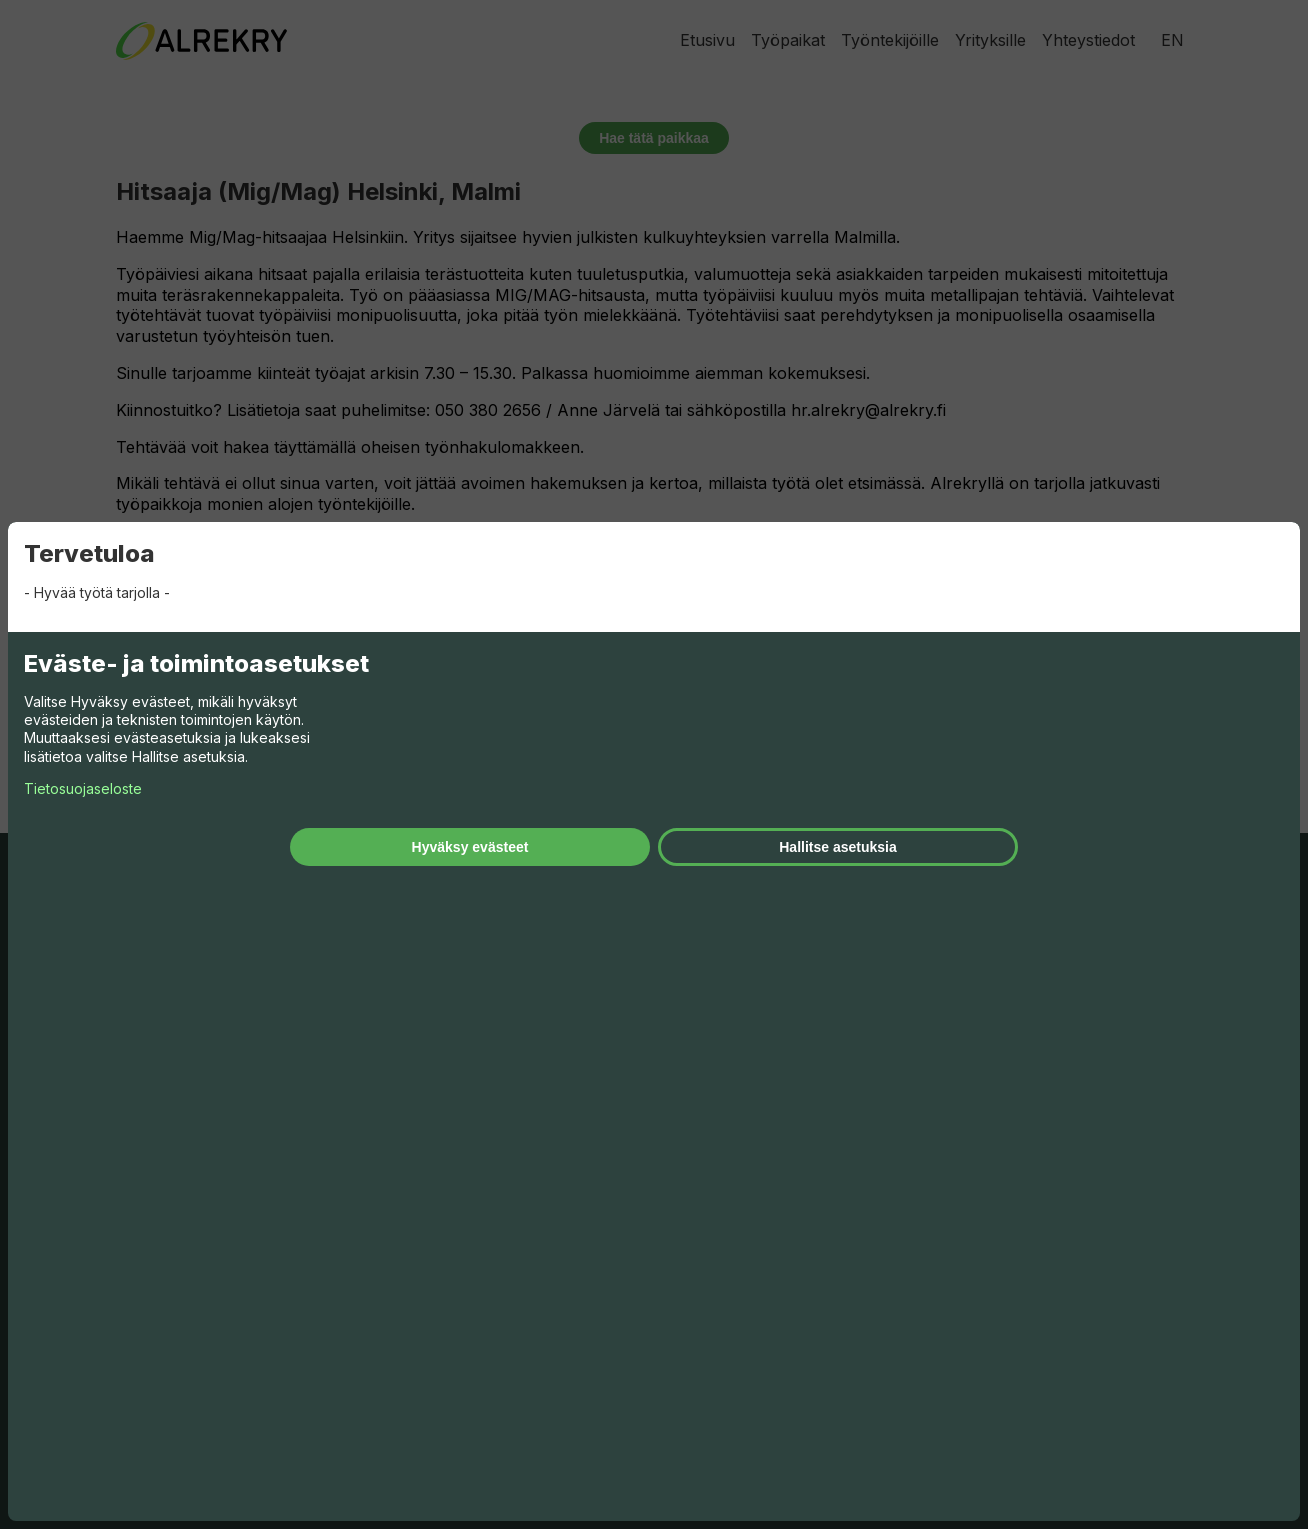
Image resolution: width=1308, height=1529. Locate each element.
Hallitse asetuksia (838, 847)
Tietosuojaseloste (83, 788)
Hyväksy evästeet (470, 847)
